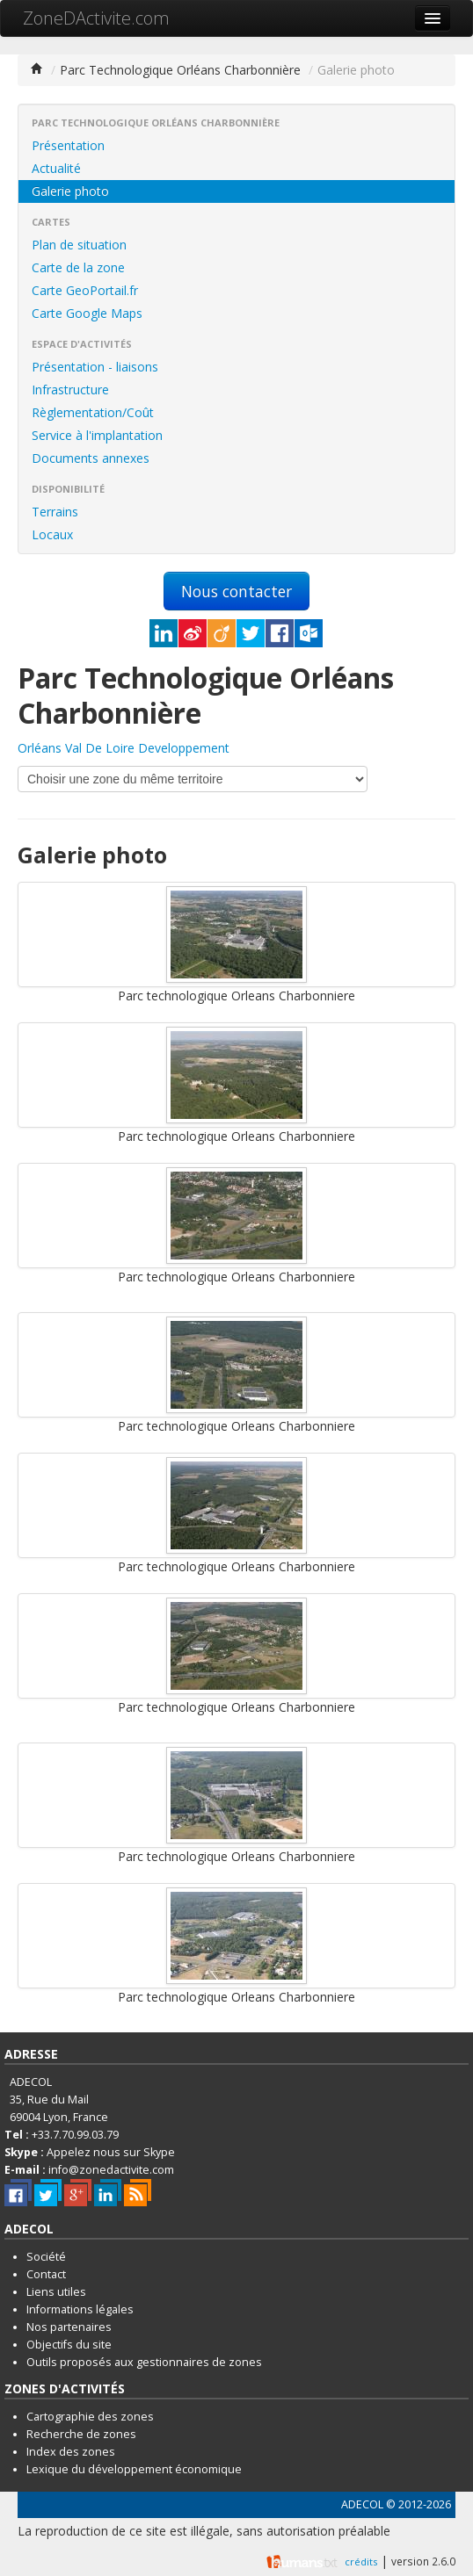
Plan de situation (79, 244)
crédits (361, 2561)
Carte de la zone (78, 267)
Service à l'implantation (97, 435)
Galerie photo (70, 191)
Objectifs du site (69, 2344)
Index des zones (70, 2451)
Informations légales (80, 2309)
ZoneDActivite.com (96, 18)
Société (46, 2256)
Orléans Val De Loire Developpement (123, 748)
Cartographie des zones (90, 2416)
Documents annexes (90, 458)
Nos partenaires (69, 2327)
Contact (46, 2274)
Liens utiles (56, 2291)
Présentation (68, 145)
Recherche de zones (81, 2434)
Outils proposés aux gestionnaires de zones (144, 2362)
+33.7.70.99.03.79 (75, 2134)
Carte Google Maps (87, 313)
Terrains (55, 511)
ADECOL (362, 2504)
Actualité (56, 168)
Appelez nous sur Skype (111, 2152)
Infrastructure (70, 389)
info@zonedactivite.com (111, 2169)
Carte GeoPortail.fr (85, 290)
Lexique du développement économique (134, 2469)
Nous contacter (236, 591)
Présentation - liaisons (95, 366)
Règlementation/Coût (93, 412)
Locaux (52, 534)
